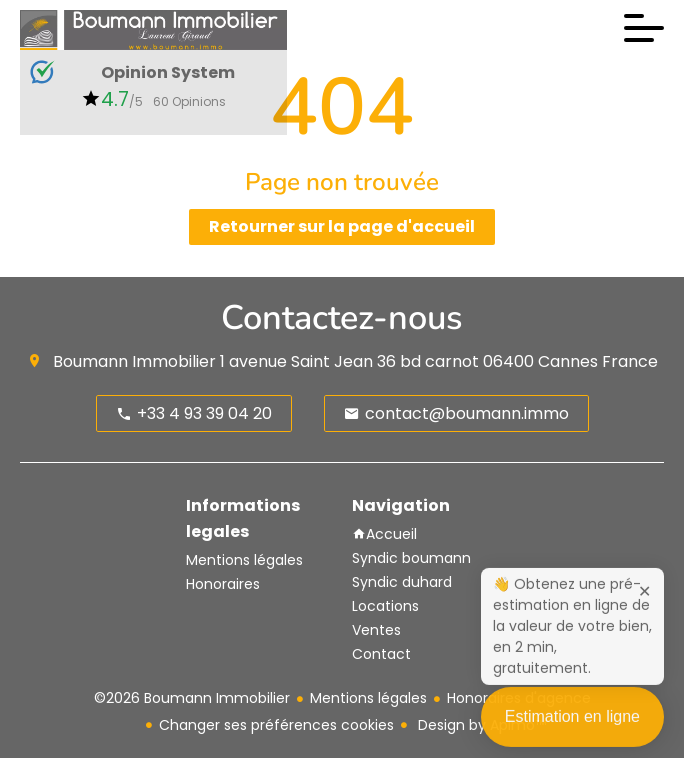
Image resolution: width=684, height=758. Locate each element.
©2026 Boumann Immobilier (192, 698)
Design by (480, 725)
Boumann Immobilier (134, 361)
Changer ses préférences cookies (276, 725)
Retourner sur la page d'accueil (342, 226)
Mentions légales (368, 698)
